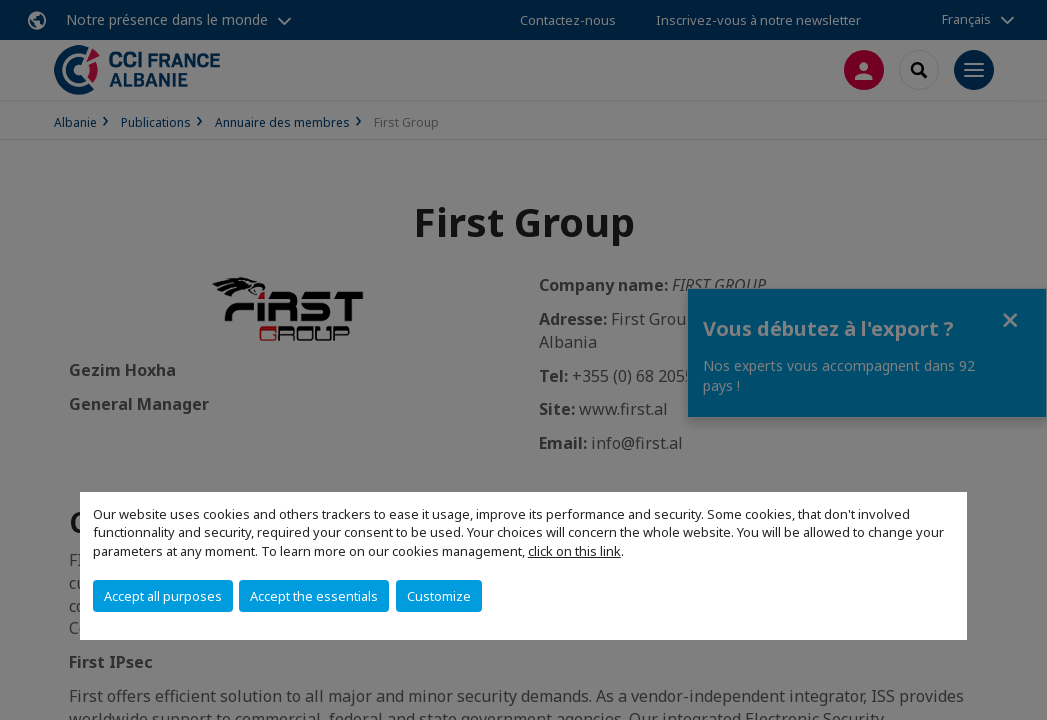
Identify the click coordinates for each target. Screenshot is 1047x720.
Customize (439, 596)
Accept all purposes (163, 596)
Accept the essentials (314, 596)
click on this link (574, 551)
